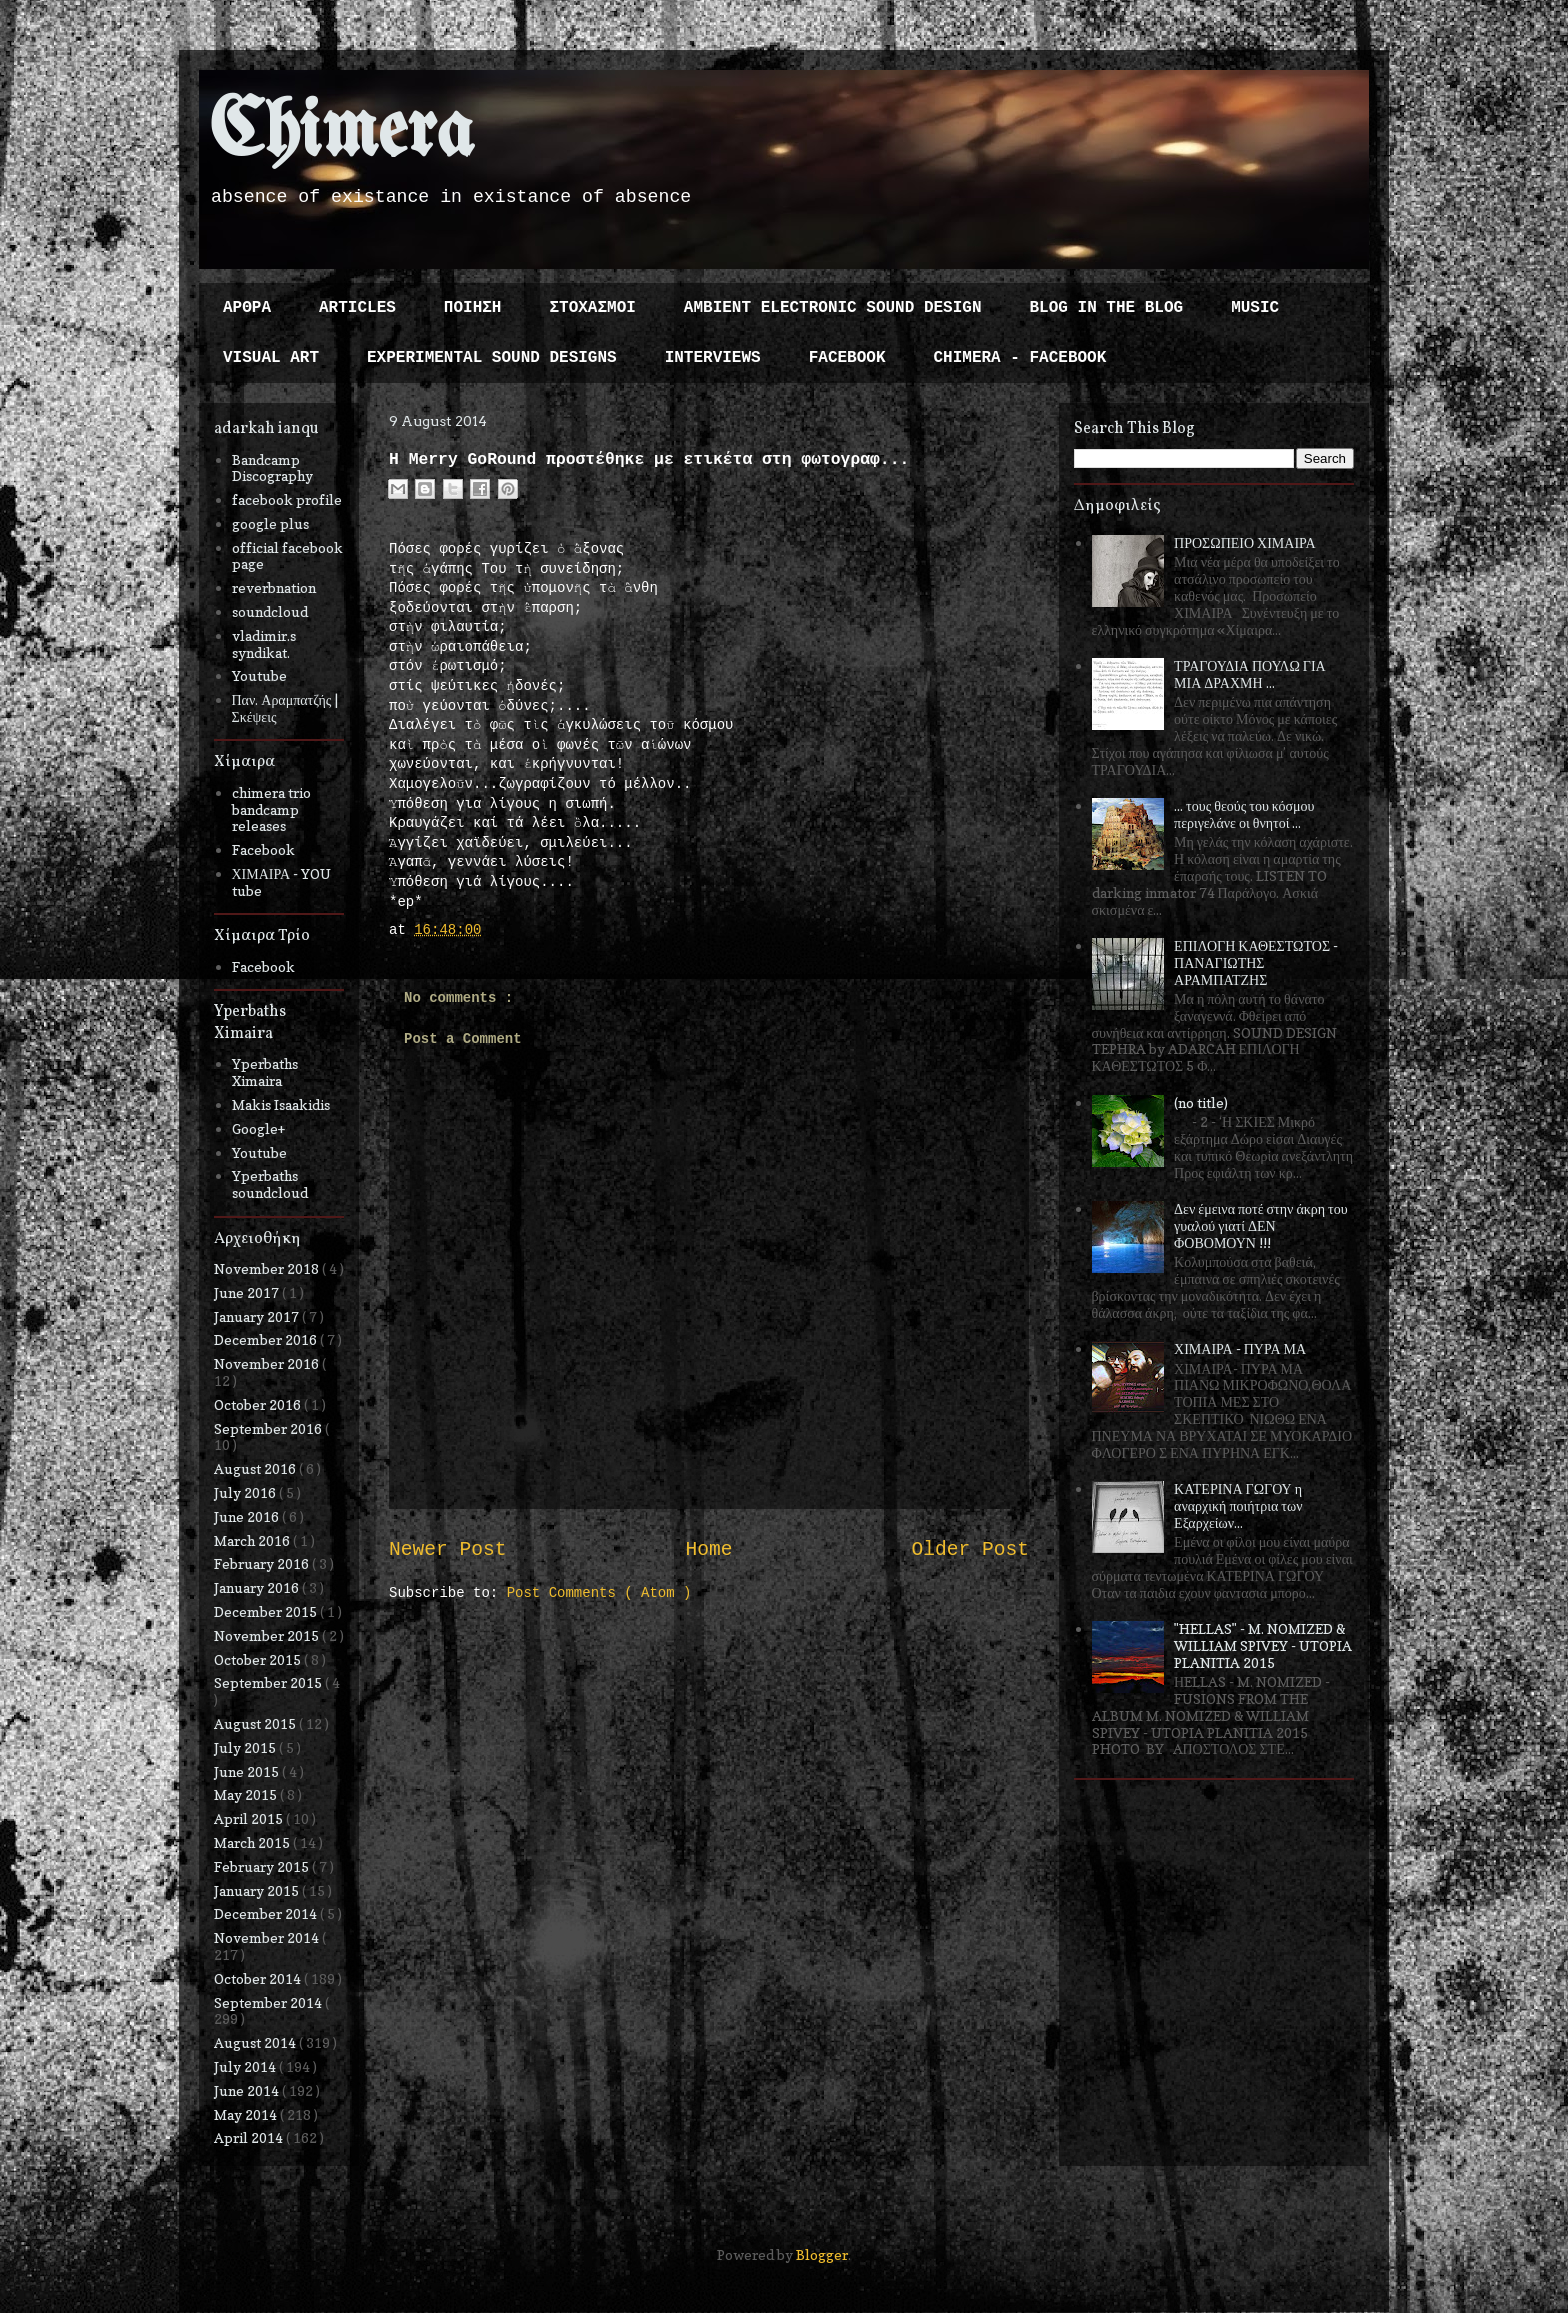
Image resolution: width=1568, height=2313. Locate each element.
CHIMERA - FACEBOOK (1019, 358)
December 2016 (267, 1339)
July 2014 (246, 2066)
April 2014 (250, 2137)
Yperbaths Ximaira (265, 1072)
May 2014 (247, 2114)
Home (708, 1550)
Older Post (970, 1550)
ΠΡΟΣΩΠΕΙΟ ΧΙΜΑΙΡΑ (1245, 542)
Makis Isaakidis (281, 1104)
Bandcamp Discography (272, 468)
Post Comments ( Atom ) (599, 1593)
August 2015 (256, 1723)
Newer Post (448, 1550)
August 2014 (256, 2042)
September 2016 (269, 1428)
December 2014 (267, 1913)
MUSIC (1255, 308)
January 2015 (258, 1890)
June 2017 (248, 1292)
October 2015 (259, 1659)
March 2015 (253, 1842)
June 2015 (248, 1771)
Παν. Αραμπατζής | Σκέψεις (285, 708)
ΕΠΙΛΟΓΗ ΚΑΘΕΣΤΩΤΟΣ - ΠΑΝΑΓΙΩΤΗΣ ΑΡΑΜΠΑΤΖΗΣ (1256, 962)
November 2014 (268, 1937)
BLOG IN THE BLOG (1107, 308)
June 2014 (248, 2090)
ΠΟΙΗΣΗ (473, 308)
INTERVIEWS (713, 358)
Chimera (341, 133)
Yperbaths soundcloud (270, 1184)
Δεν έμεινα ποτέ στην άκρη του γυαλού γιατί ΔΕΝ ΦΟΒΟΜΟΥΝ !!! (1261, 1225)
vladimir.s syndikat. (264, 644)
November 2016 (268, 1363)
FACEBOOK (847, 358)
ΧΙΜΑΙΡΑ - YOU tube (282, 882)
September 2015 (269, 1682)
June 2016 (248, 1516)
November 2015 (268, 1635)
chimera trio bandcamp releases (271, 809)
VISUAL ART (271, 358)
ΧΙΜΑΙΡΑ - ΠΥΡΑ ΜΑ (1240, 1348)
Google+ (258, 1128)
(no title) (1201, 1102)
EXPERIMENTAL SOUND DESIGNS (492, 358)
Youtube (259, 675)
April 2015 (250, 1818)
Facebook (263, 849)
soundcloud (270, 611)
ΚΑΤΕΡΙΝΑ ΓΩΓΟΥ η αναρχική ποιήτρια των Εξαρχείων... (1238, 1505)
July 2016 (246, 1492)
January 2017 (258, 1316)
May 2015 (247, 1794)
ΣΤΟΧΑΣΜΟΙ (592, 308)
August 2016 (256, 1468)
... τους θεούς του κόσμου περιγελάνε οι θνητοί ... (1244, 814)
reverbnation (274, 587)
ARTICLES (357, 308)
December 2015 (267, 1611)
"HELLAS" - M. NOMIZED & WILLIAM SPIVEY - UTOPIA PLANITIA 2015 (1263, 1645)
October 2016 (259, 1404)
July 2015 (246, 1747)
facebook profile (287, 499)
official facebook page (287, 556)
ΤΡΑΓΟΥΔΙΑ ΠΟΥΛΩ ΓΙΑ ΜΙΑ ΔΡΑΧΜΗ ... (1250, 674)
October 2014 (259, 1978)
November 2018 (268, 1268)
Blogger (822, 2254)
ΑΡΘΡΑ (247, 308)
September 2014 (269, 2002)
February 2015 (263, 1866)
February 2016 (263, 1563)
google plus (270, 523)
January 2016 (258, 1587)
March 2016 (253, 1540)
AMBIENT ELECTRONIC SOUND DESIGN (833, 308)
